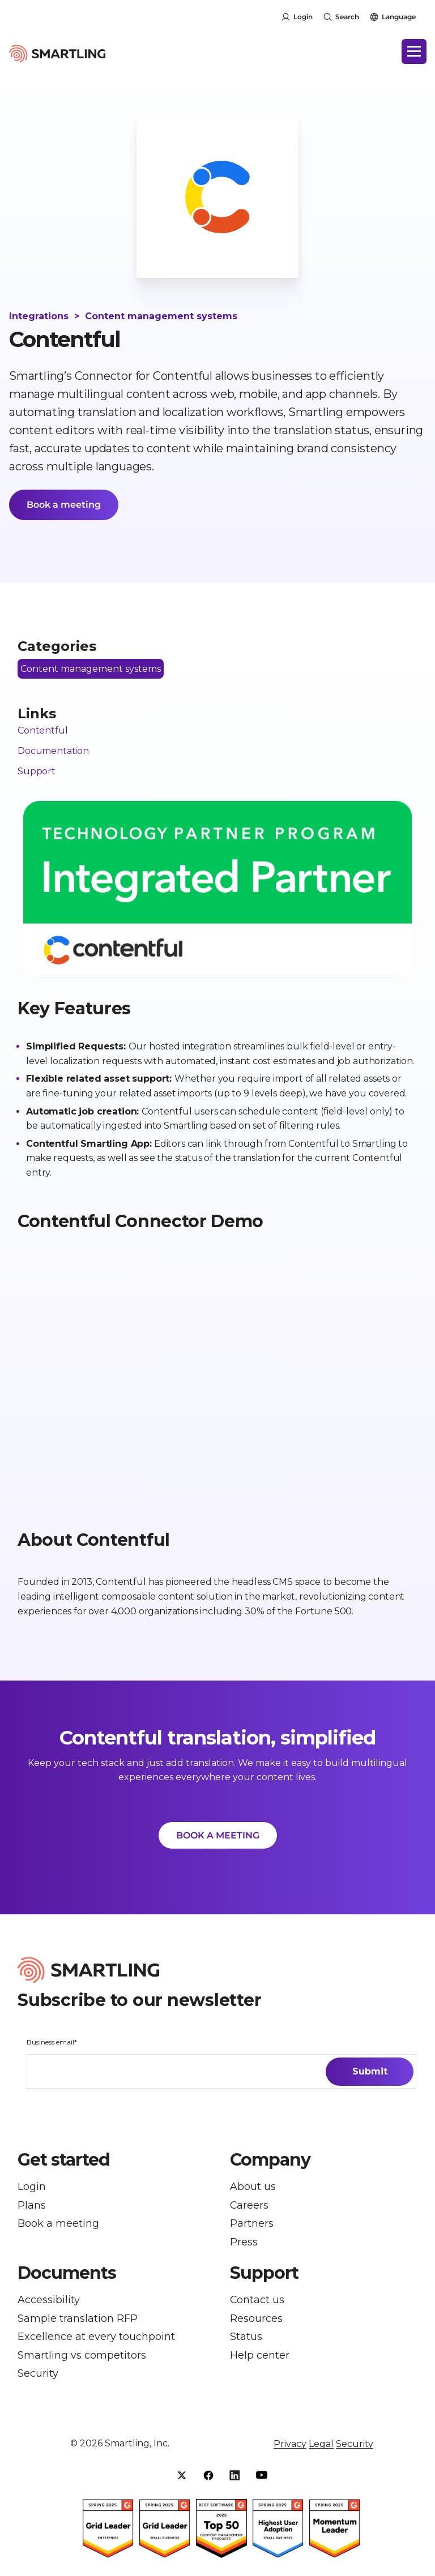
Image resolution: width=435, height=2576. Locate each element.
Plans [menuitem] (32, 2207)
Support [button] (264, 2276)
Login (303, 16)
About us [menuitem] (253, 2188)
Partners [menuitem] (252, 2226)
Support (37, 771)
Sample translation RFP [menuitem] (78, 2323)
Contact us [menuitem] (257, 2303)
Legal (321, 2450)
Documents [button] (67, 2276)
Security (354, 2450)
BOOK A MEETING (217, 1836)
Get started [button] (64, 2161)
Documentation (53, 751)
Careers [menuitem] (249, 2207)
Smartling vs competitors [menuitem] (82, 2361)
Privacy (290, 2450)
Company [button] (270, 2161)
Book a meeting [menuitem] (58, 2226)
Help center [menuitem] (259, 2361)
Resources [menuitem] (256, 2323)
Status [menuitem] (246, 2341)
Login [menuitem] (32, 2188)
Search (347, 16)
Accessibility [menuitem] (49, 2303)
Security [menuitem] (38, 2380)
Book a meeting (64, 505)
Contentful (42, 731)
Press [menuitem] (244, 2245)
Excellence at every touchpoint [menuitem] (96, 2341)
